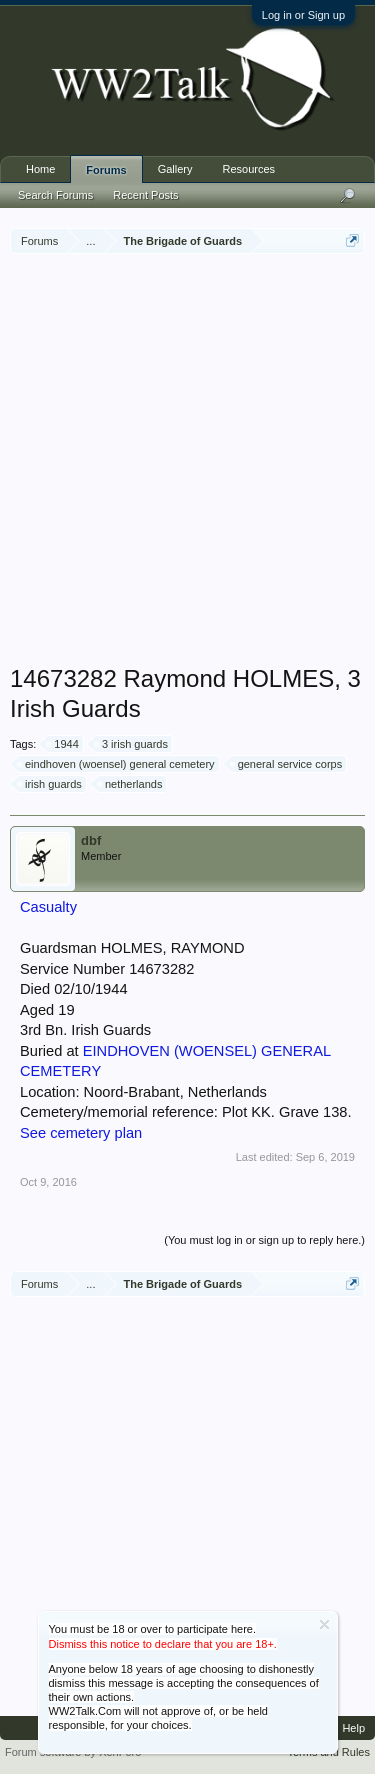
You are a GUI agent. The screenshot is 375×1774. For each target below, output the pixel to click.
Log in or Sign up (303, 15)
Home (40, 169)
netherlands (131, 784)
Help (353, 1728)
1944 (63, 744)
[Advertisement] (187, 461)
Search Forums (55, 195)
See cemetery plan (81, 1133)
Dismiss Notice (324, 1624)
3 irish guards (132, 744)
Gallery (175, 169)
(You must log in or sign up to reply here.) (264, 1240)
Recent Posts (145, 195)
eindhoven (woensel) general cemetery (117, 764)
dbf (91, 840)
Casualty (48, 907)
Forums (106, 170)
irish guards (50, 784)
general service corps (287, 764)
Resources (249, 169)
